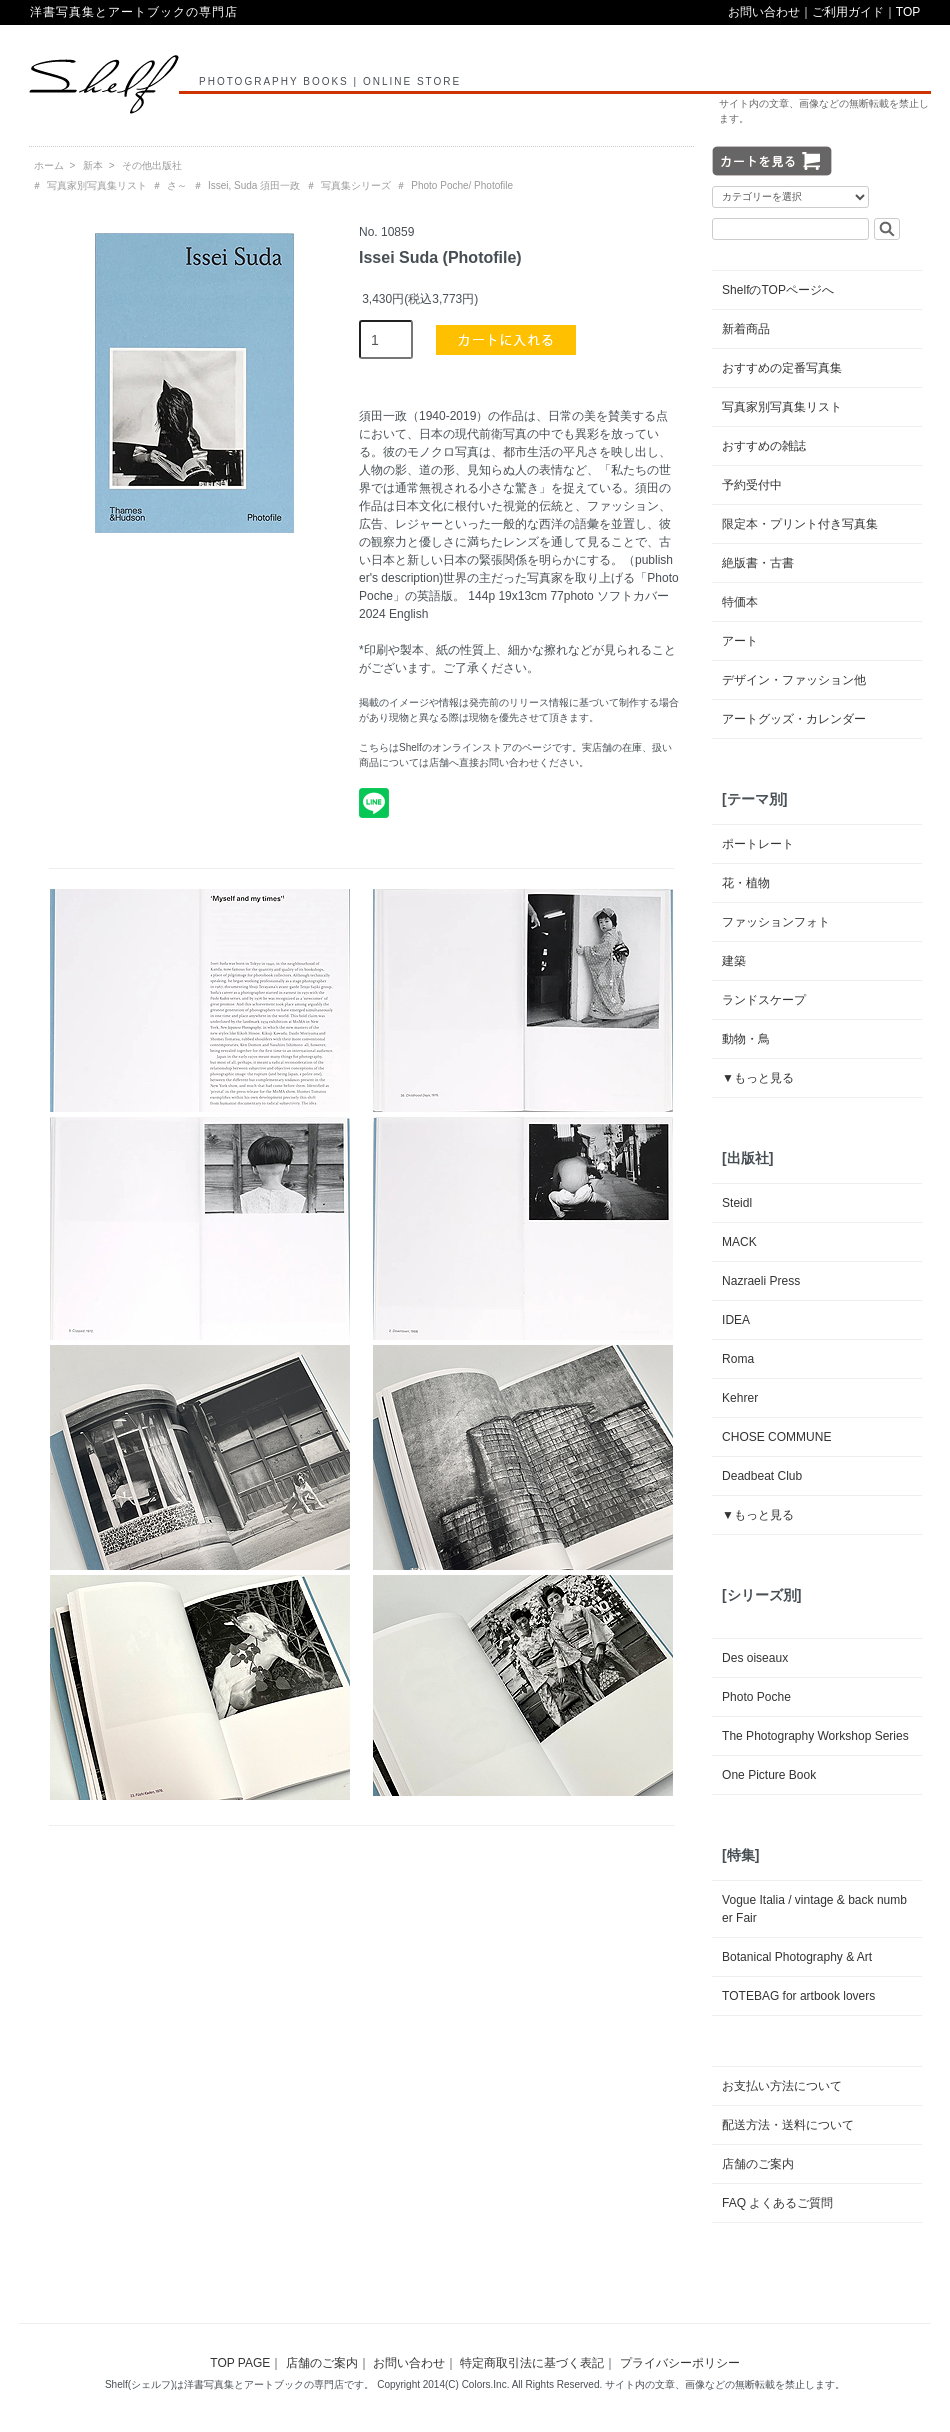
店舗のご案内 (758, 2164)
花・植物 (746, 883)
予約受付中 (752, 485)
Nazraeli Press (761, 1281)
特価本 (740, 602)
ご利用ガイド (848, 12)
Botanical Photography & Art (797, 1957)
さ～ (177, 185)
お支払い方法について (782, 2086)
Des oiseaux (755, 1658)
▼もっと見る (758, 1078)
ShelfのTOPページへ (778, 290)
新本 (93, 165)
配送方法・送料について (788, 2125)
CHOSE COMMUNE (776, 1437)
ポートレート (758, 844)
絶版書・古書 (758, 563)
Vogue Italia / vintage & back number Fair (814, 1909)
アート (740, 641)
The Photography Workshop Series (815, 1736)
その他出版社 (152, 165)
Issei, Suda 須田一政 (254, 185)
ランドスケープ (764, 1000)
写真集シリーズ (356, 185)
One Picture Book (769, 1775)
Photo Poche (756, 1697)
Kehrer (740, 1398)
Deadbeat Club (762, 1476)
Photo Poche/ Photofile (462, 185)
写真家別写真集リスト (97, 185)
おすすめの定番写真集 (782, 368)
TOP (908, 12)
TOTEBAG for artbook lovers (798, 1996)
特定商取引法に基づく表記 (532, 2363)
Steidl (737, 1203)
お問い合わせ (764, 12)
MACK (739, 1242)
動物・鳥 (746, 1039)
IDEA (736, 1320)
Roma (738, 1359)
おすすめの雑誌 (764, 446)
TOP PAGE (240, 2363)
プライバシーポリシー (680, 2363)
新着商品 (746, 329)
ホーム (49, 165)
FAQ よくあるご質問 (777, 2203)
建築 (734, 961)
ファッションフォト (776, 922)
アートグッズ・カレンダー (794, 719)
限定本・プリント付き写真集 (800, 524)
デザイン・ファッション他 (794, 680)
